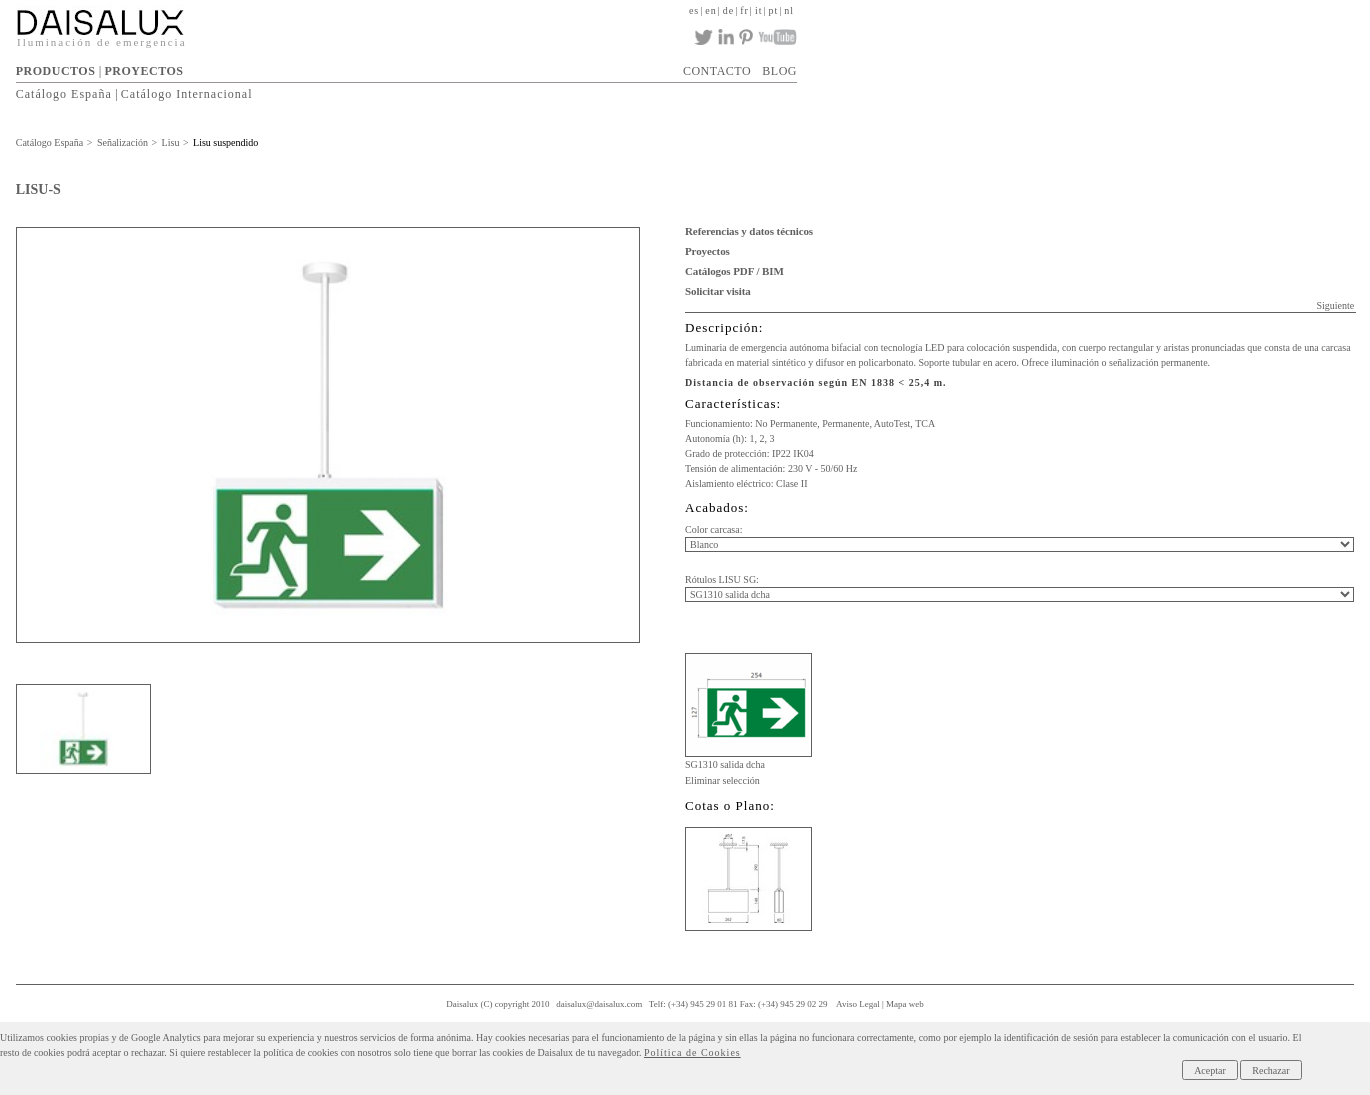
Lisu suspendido (225, 142)
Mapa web (905, 1004)
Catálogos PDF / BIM (734, 271)
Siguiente (1335, 305)
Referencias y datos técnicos (749, 231)
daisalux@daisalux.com (599, 1004)
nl (789, 10)
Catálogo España (64, 94)
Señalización (122, 142)
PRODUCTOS (56, 71)
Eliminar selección (722, 780)
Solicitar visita (718, 291)
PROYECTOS (143, 71)
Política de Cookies (692, 1052)
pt (773, 10)
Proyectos (707, 251)
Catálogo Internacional (187, 94)
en (710, 10)
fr (744, 10)
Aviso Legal (858, 1004)
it (759, 10)
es (694, 10)
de (728, 10)
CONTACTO (717, 71)
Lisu (171, 142)
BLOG (779, 71)
